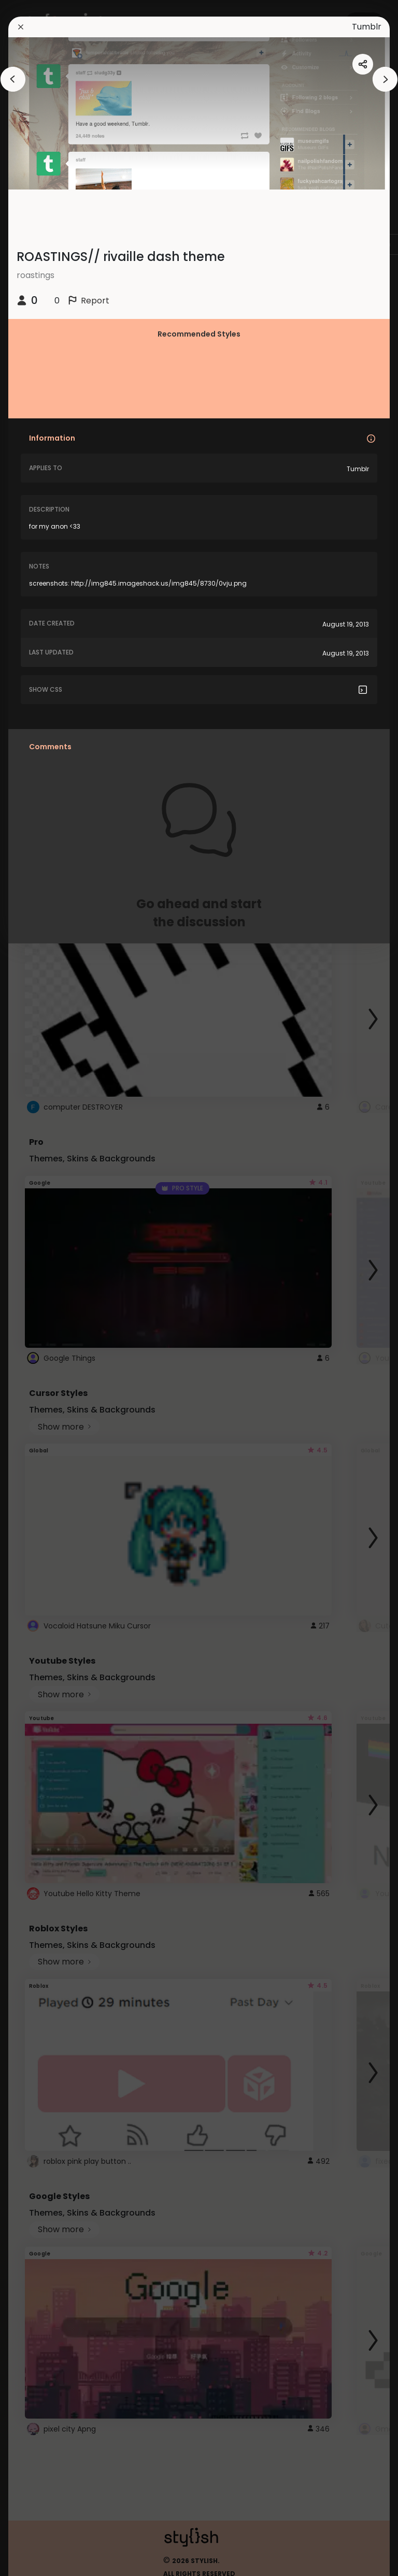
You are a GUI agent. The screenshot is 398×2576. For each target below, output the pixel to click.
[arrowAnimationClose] (13, 79)
